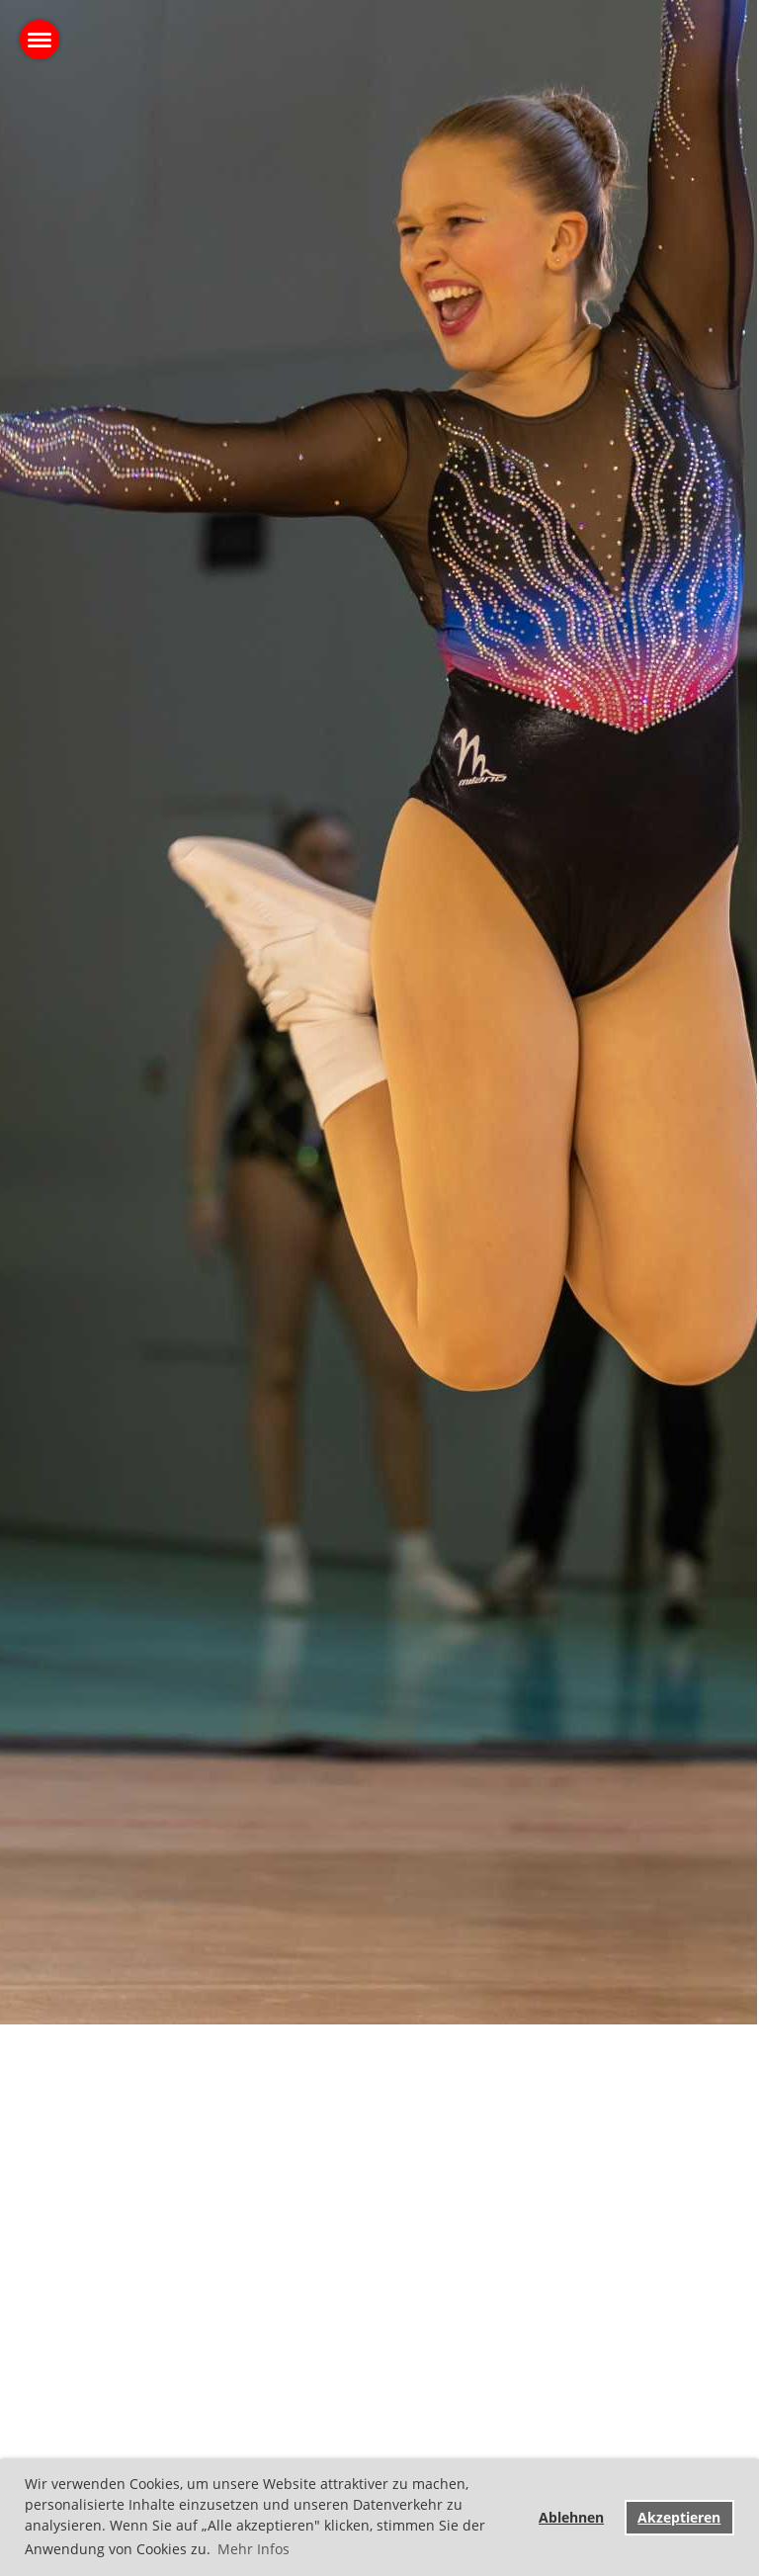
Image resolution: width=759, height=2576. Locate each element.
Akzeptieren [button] (678, 2517)
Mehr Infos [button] (253, 2548)
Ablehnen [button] (571, 2517)
